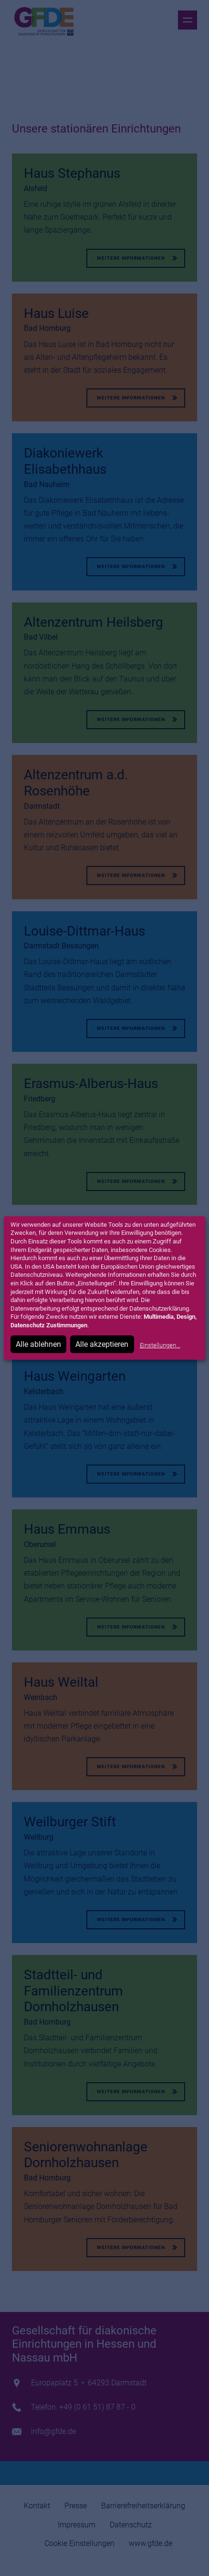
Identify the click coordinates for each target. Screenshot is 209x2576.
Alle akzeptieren (101, 1344)
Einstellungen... (160, 1345)
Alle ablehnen (38, 1344)
